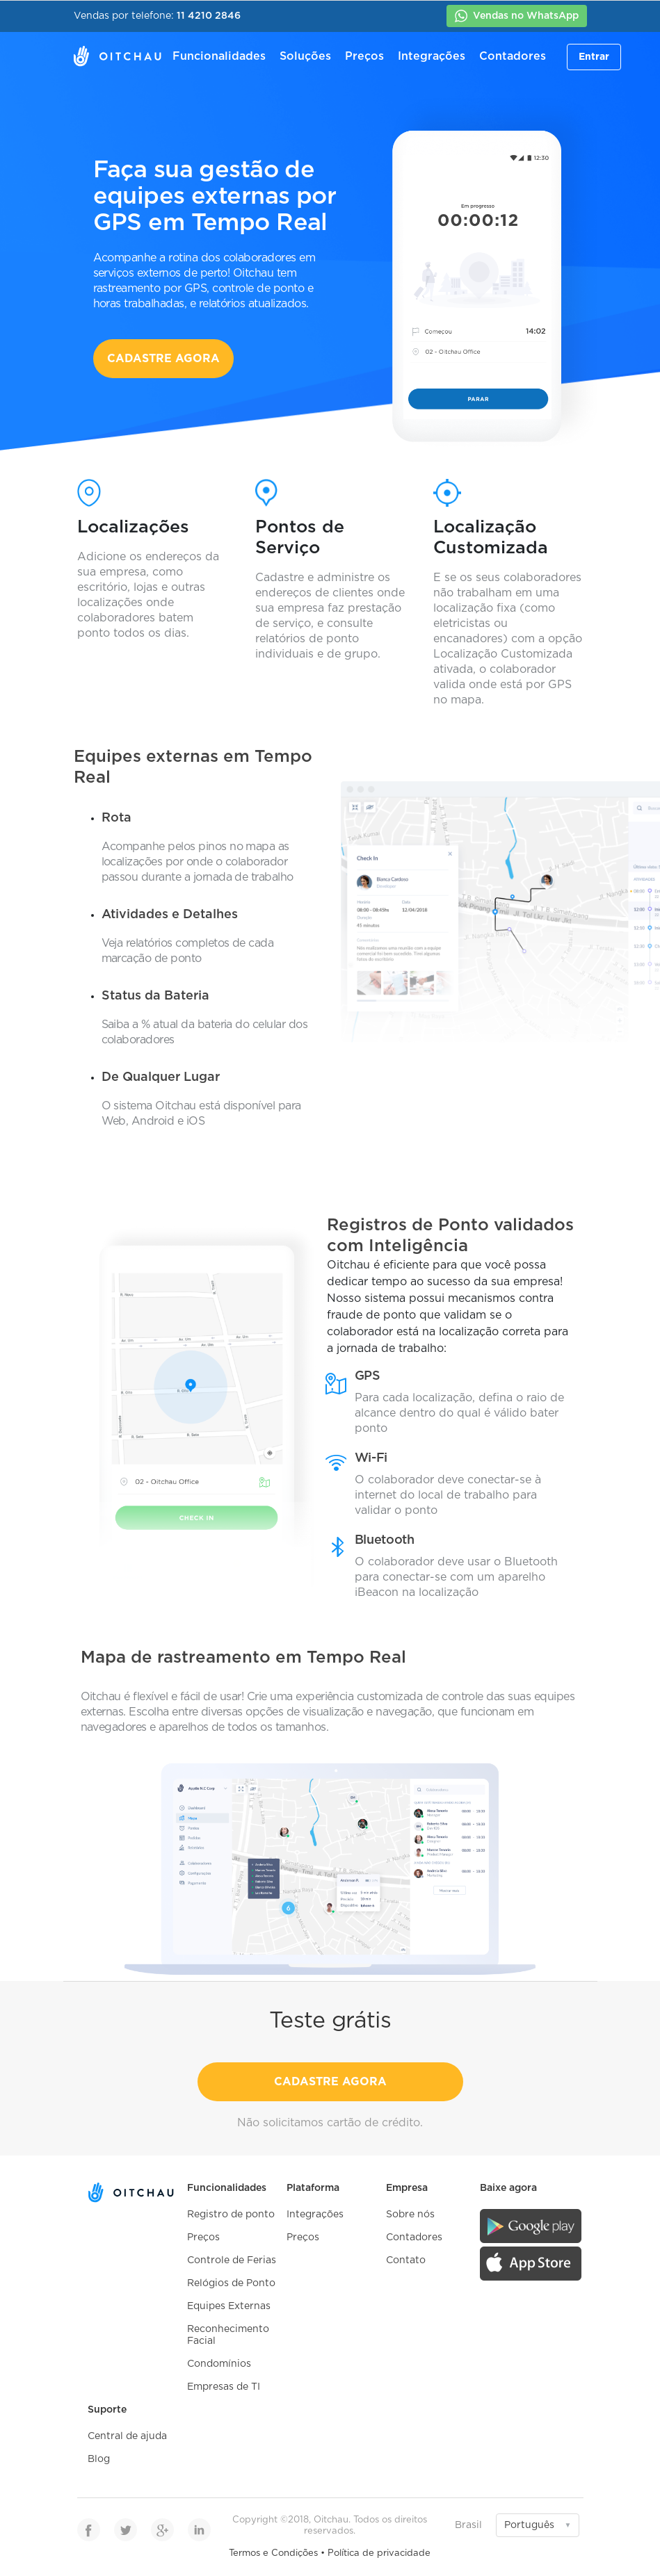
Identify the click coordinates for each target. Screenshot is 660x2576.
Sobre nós (410, 2214)
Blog (99, 2459)
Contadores (512, 56)
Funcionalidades (219, 56)
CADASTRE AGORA (163, 358)
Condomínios (219, 2364)
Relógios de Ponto (231, 2283)
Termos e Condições (273, 2553)
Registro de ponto (231, 2214)
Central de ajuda (127, 2436)
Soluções (305, 56)
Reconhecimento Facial (228, 2335)
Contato (406, 2260)
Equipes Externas (229, 2306)
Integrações (431, 56)
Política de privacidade (379, 2553)
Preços (364, 56)
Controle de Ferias (231, 2260)
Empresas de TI (223, 2387)
